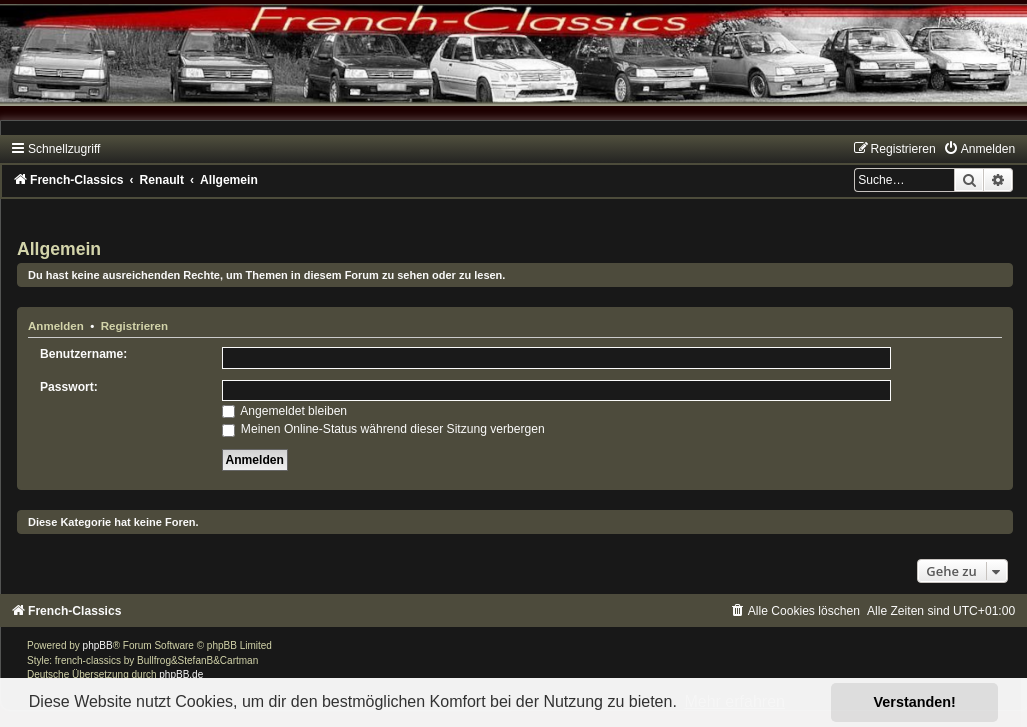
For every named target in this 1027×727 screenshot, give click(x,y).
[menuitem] (979, 149)
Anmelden (56, 326)
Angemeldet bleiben (285, 411)
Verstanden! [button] (915, 702)
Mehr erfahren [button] (734, 701)
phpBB (98, 645)
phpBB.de (181, 674)
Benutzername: (83, 354)
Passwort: (69, 387)
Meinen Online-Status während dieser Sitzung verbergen (383, 429)
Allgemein (59, 249)
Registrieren (134, 326)
